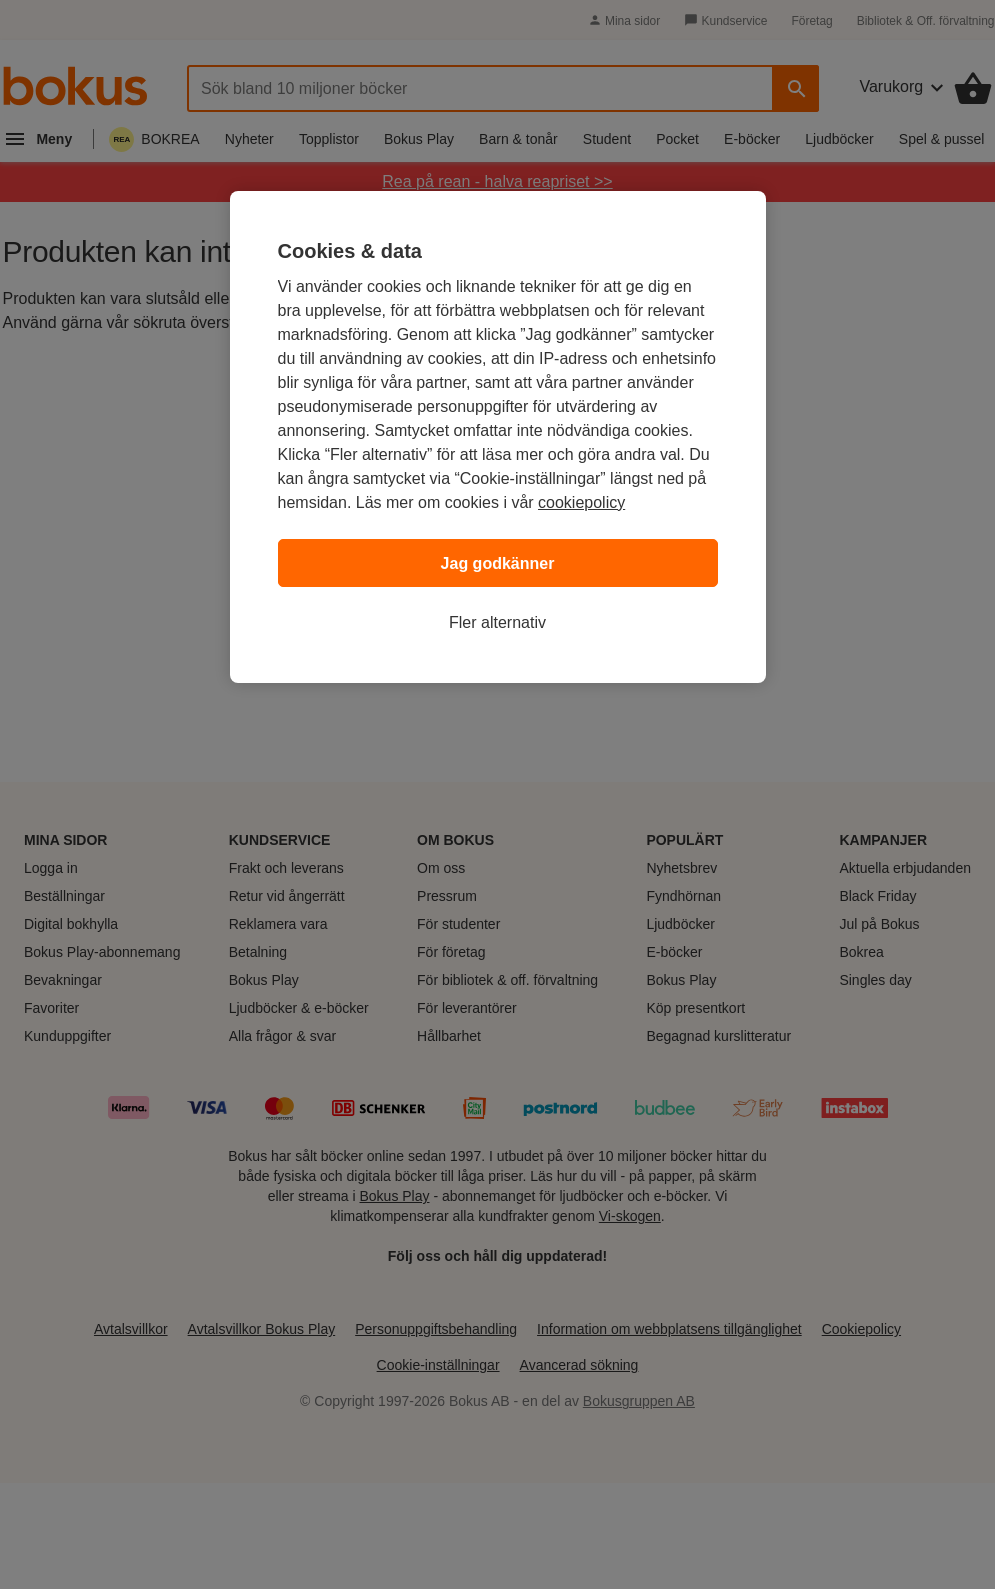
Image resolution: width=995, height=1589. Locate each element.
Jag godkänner (498, 563)
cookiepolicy (581, 502)
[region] (498, 437)
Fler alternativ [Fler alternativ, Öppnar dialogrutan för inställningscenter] (497, 622)
